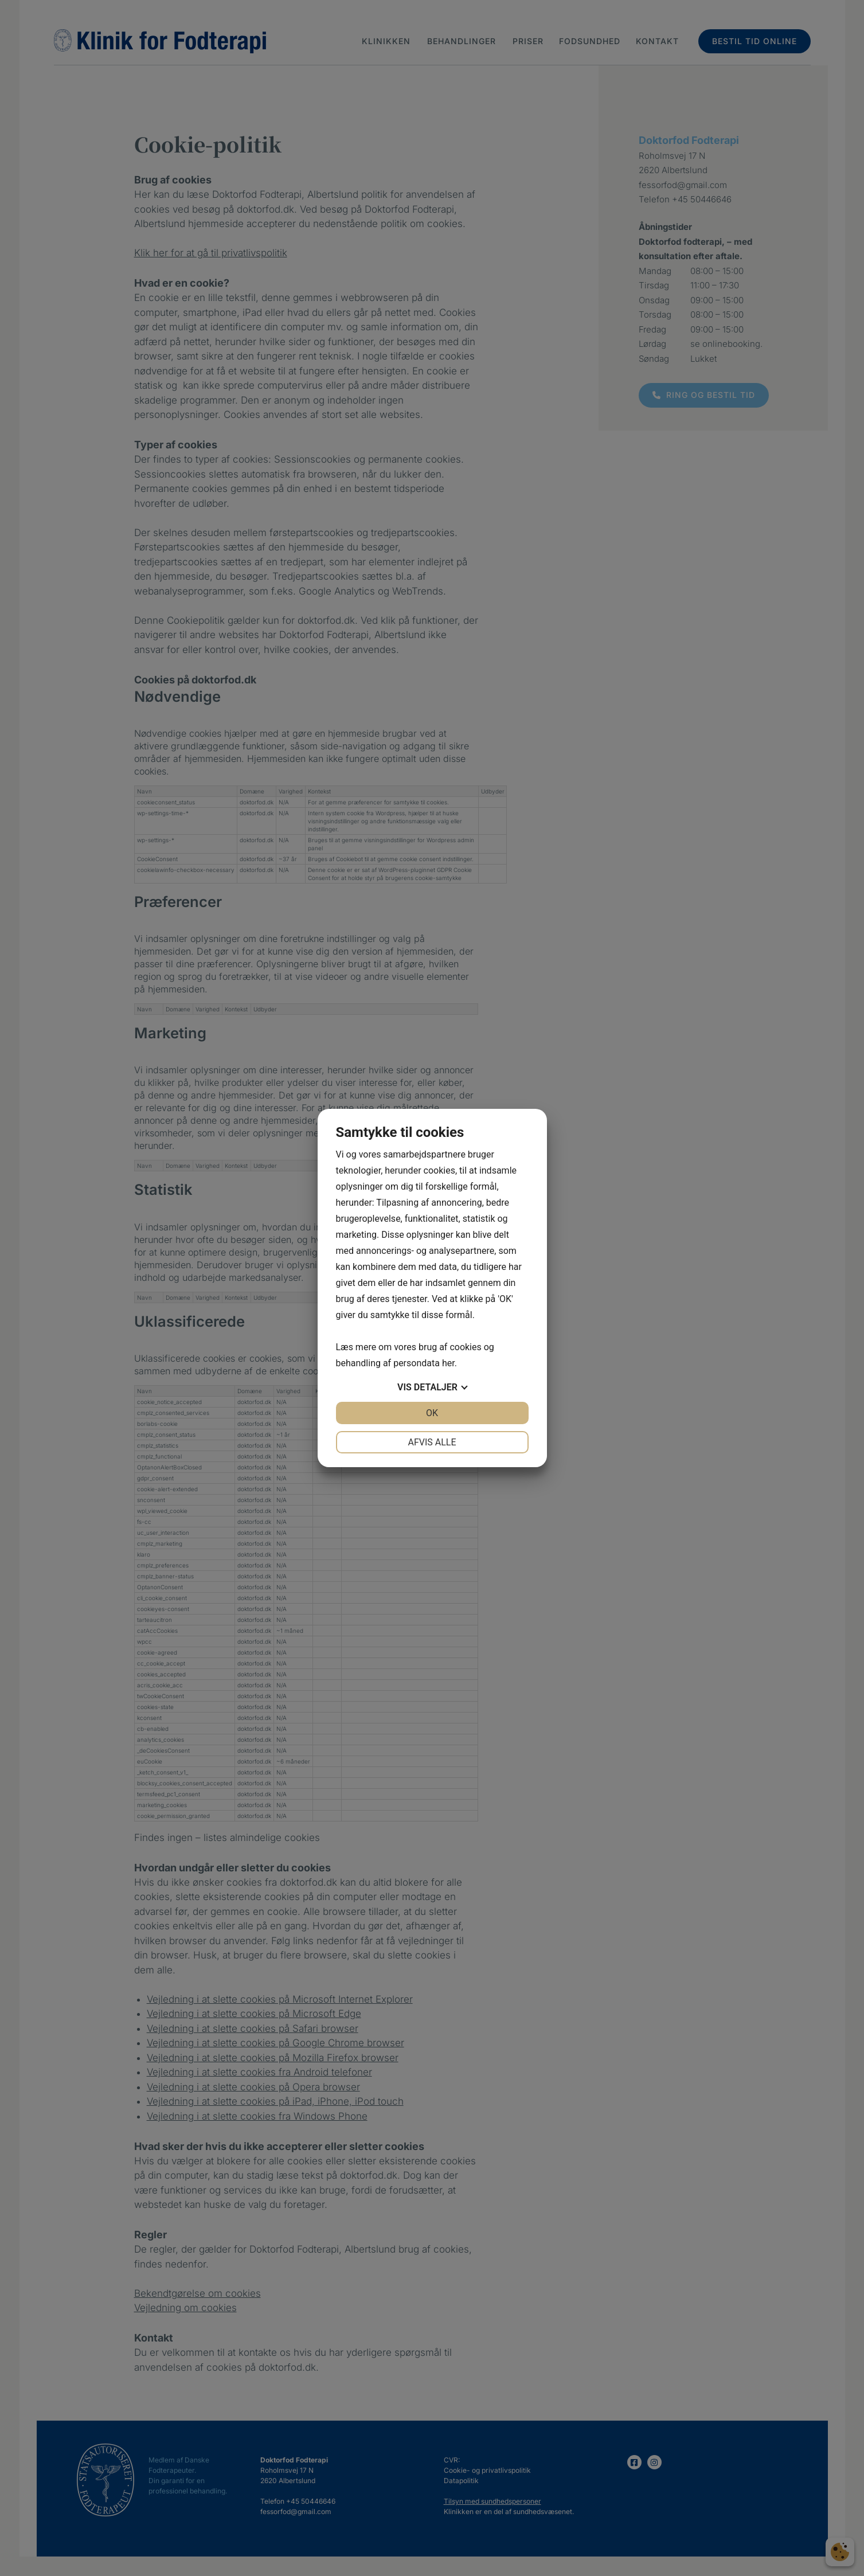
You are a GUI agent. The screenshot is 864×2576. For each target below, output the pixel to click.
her (448, 1363)
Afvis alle (432, 1442)
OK (432, 1413)
